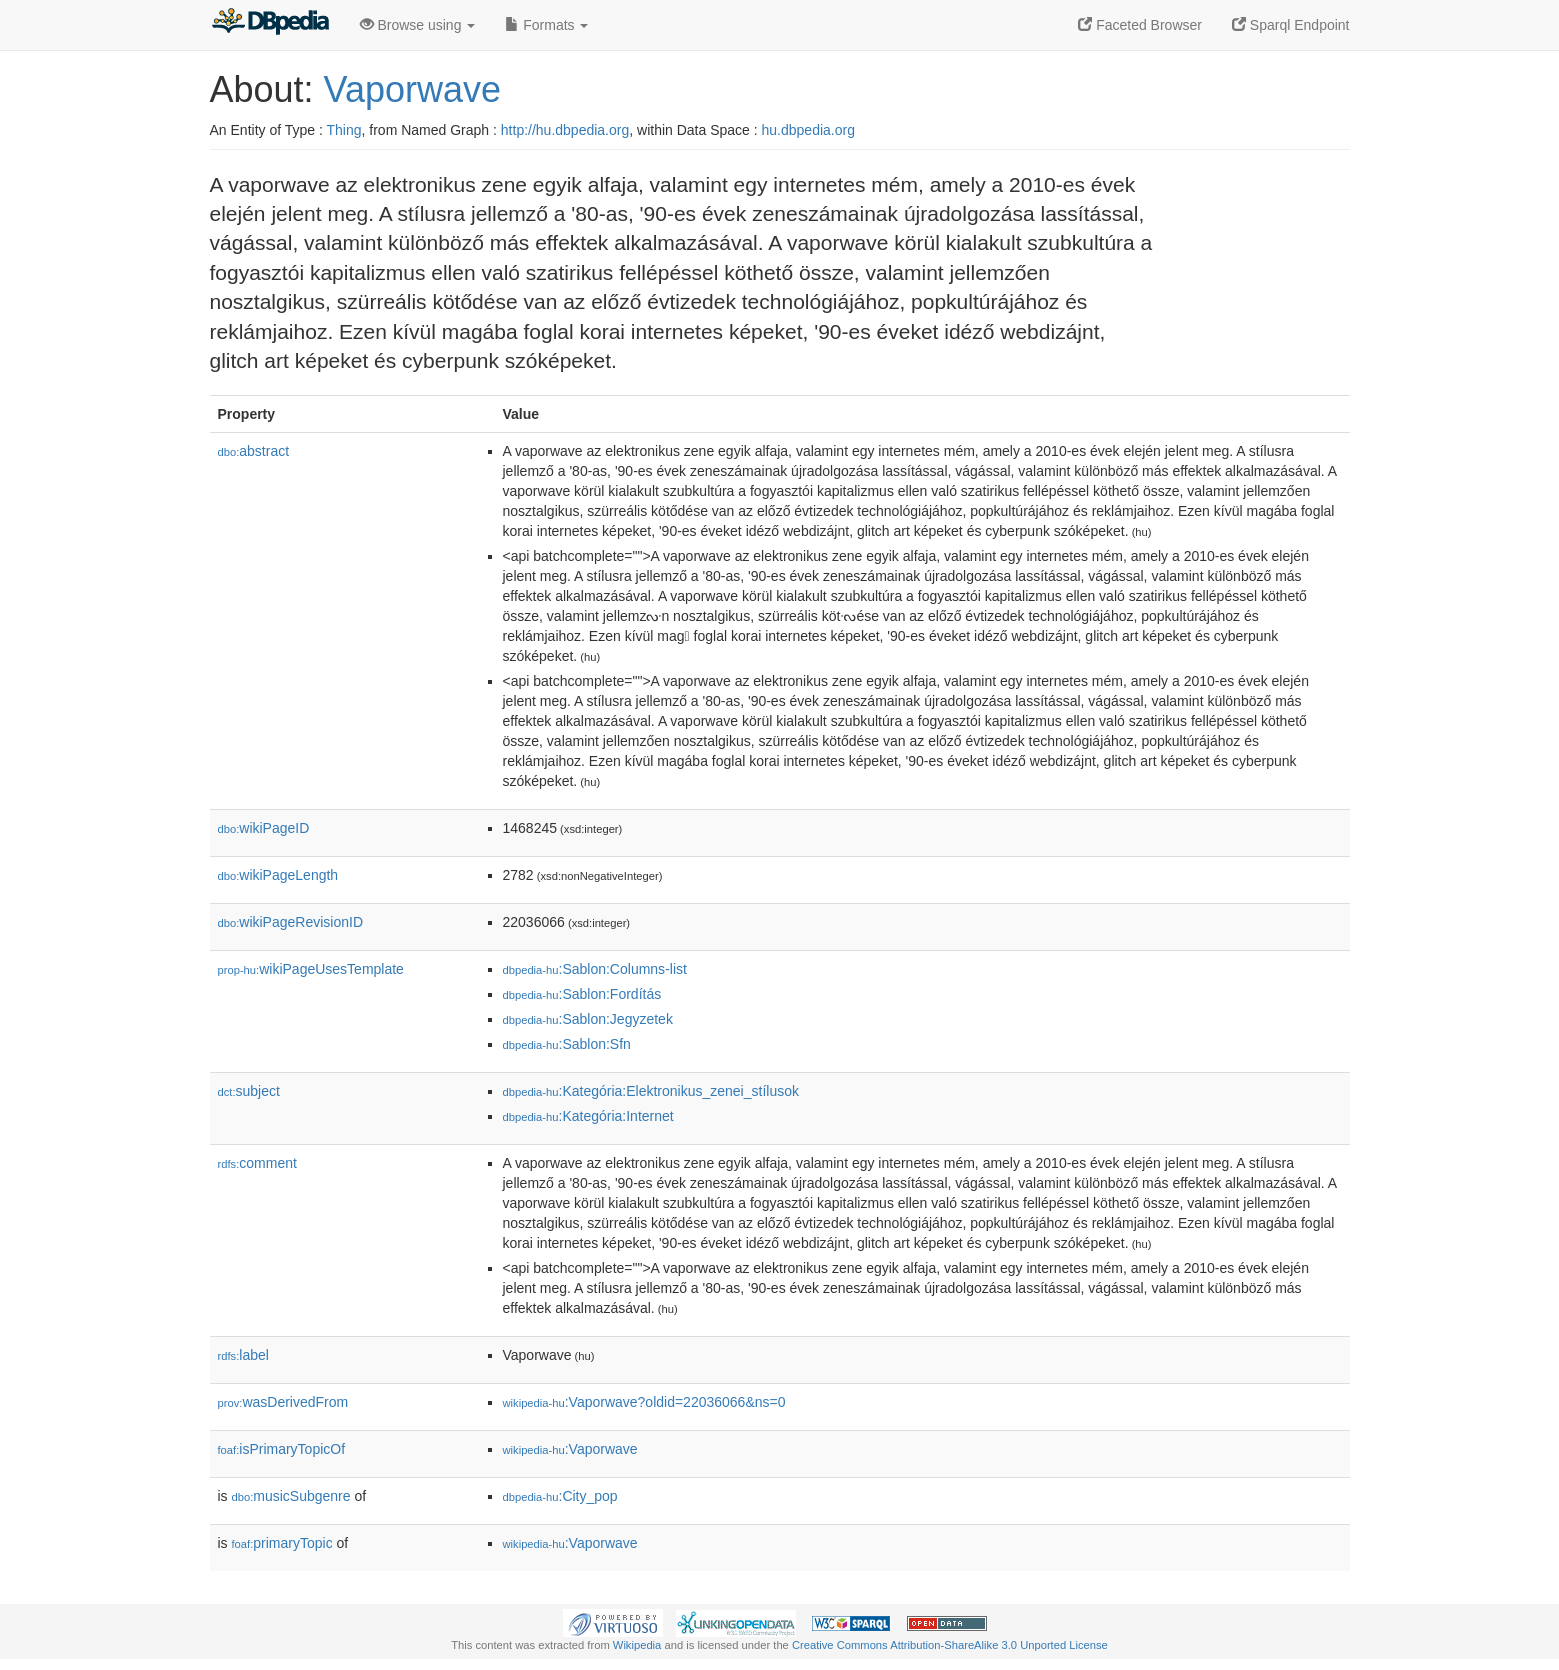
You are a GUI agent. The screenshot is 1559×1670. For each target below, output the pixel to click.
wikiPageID (264, 828)
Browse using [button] (418, 25)
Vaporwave (412, 89)
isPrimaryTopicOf (282, 1449)
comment (257, 1163)
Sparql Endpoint (1291, 25)
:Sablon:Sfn (567, 1044)
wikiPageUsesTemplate (311, 969)
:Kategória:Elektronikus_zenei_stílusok (651, 1091)
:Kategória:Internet (588, 1116)
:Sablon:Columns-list (595, 969)
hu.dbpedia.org (808, 130)
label (243, 1355)
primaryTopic (282, 1543)
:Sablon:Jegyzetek (588, 1019)
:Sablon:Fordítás (582, 994)
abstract (254, 451)
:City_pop (560, 1496)
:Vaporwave (570, 1449)
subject (249, 1091)
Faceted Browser (1140, 25)
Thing (344, 130)
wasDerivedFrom (283, 1402)
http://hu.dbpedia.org (565, 130)
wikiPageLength (278, 875)
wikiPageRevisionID (291, 922)
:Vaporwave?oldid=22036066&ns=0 (644, 1402)
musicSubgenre (291, 1496)
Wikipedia (637, 1645)
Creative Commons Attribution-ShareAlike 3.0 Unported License (950, 1645)
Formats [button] (546, 25)
